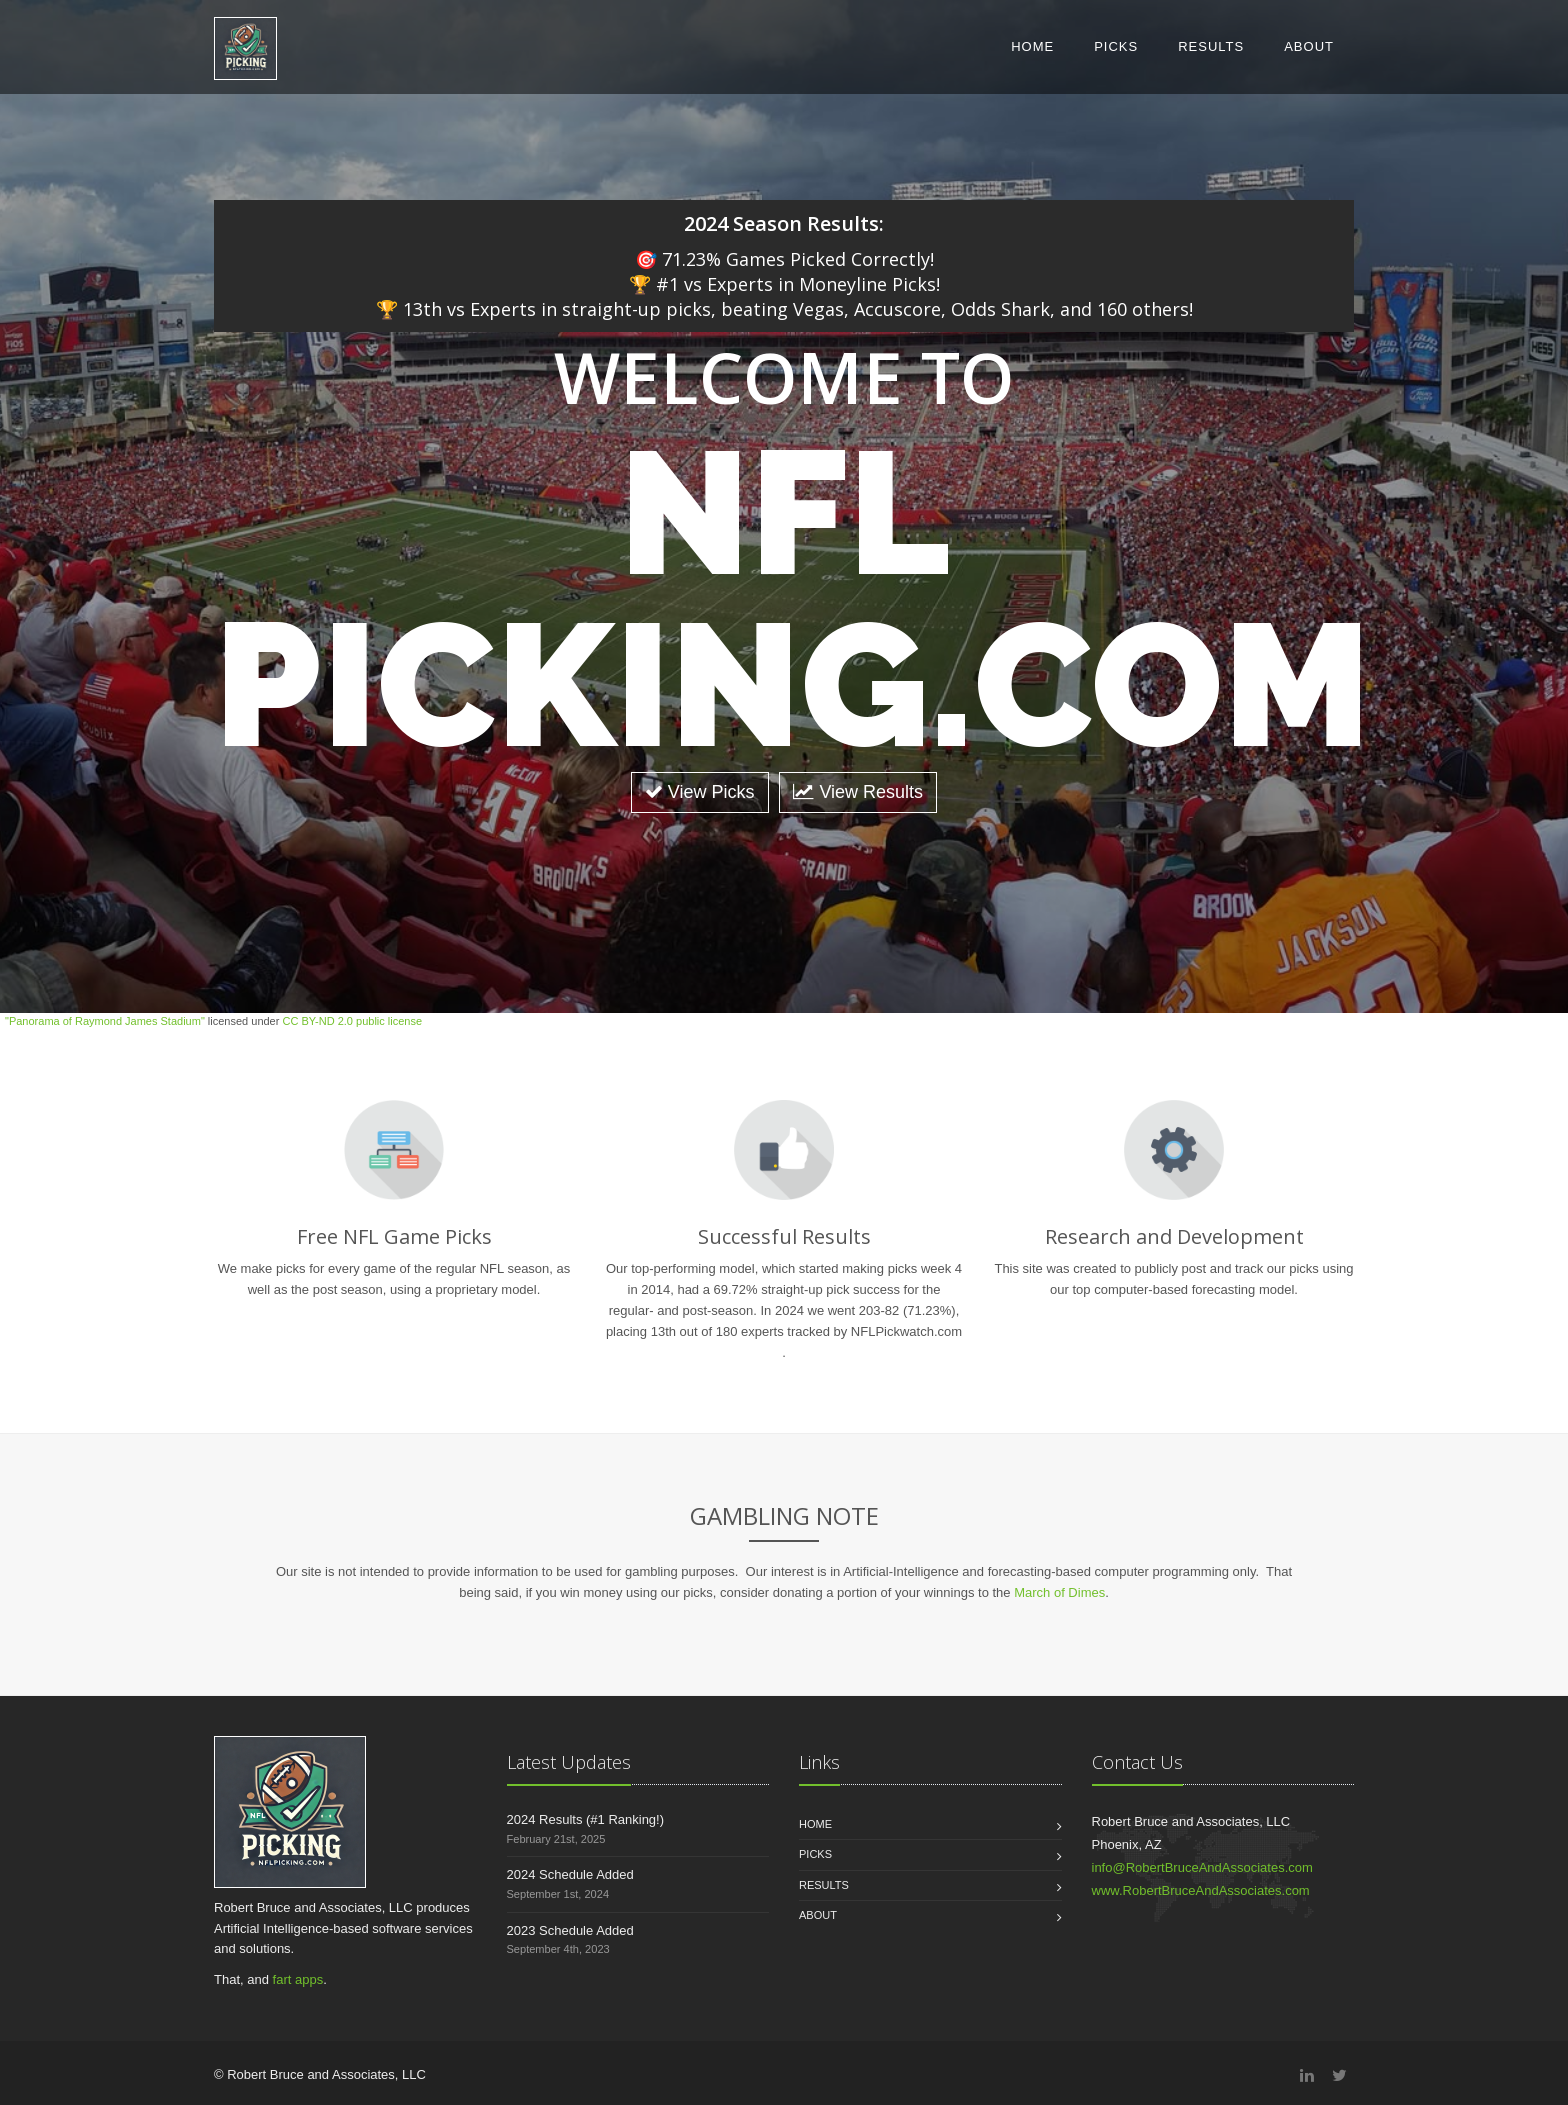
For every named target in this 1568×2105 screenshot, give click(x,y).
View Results (858, 792)
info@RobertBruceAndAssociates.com (1202, 1867)
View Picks (700, 792)
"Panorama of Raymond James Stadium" (105, 1021)
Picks (1116, 46)
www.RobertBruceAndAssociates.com (1201, 1890)
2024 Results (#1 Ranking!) (586, 1819)
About (1309, 46)
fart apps (298, 1979)
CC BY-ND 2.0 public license (352, 1021)
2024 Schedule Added (570, 1874)
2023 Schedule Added (570, 1930)
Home (1032, 46)
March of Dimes (1059, 1592)
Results (1211, 46)
